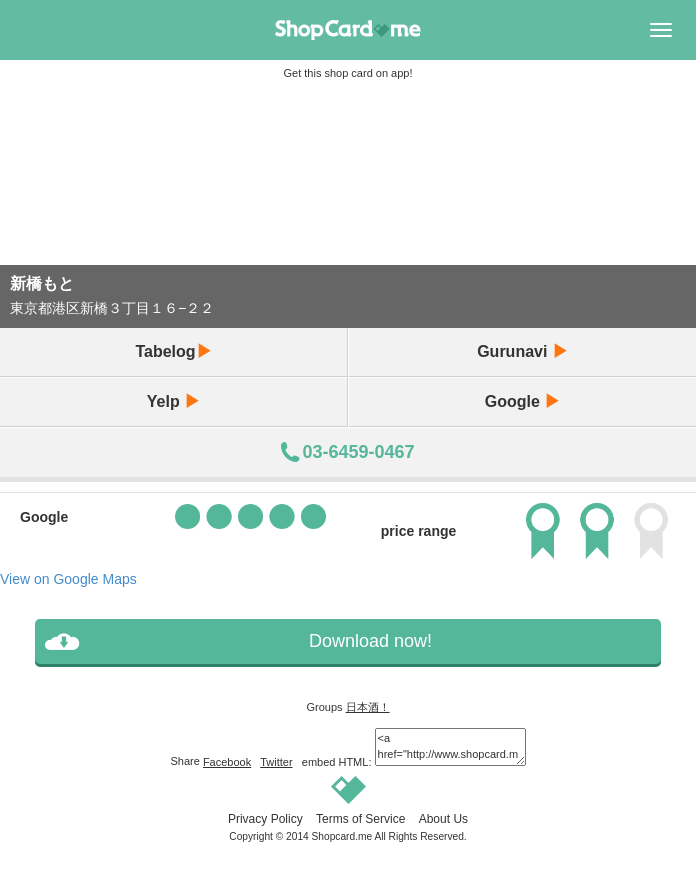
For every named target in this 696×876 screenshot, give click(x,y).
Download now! (370, 641)
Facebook (227, 762)
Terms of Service (360, 819)
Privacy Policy (265, 819)
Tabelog (173, 351)
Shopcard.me (342, 836)
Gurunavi (522, 351)
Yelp (173, 401)
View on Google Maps (68, 579)
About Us (443, 819)
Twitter (276, 762)
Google (523, 401)
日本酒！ (368, 707)
